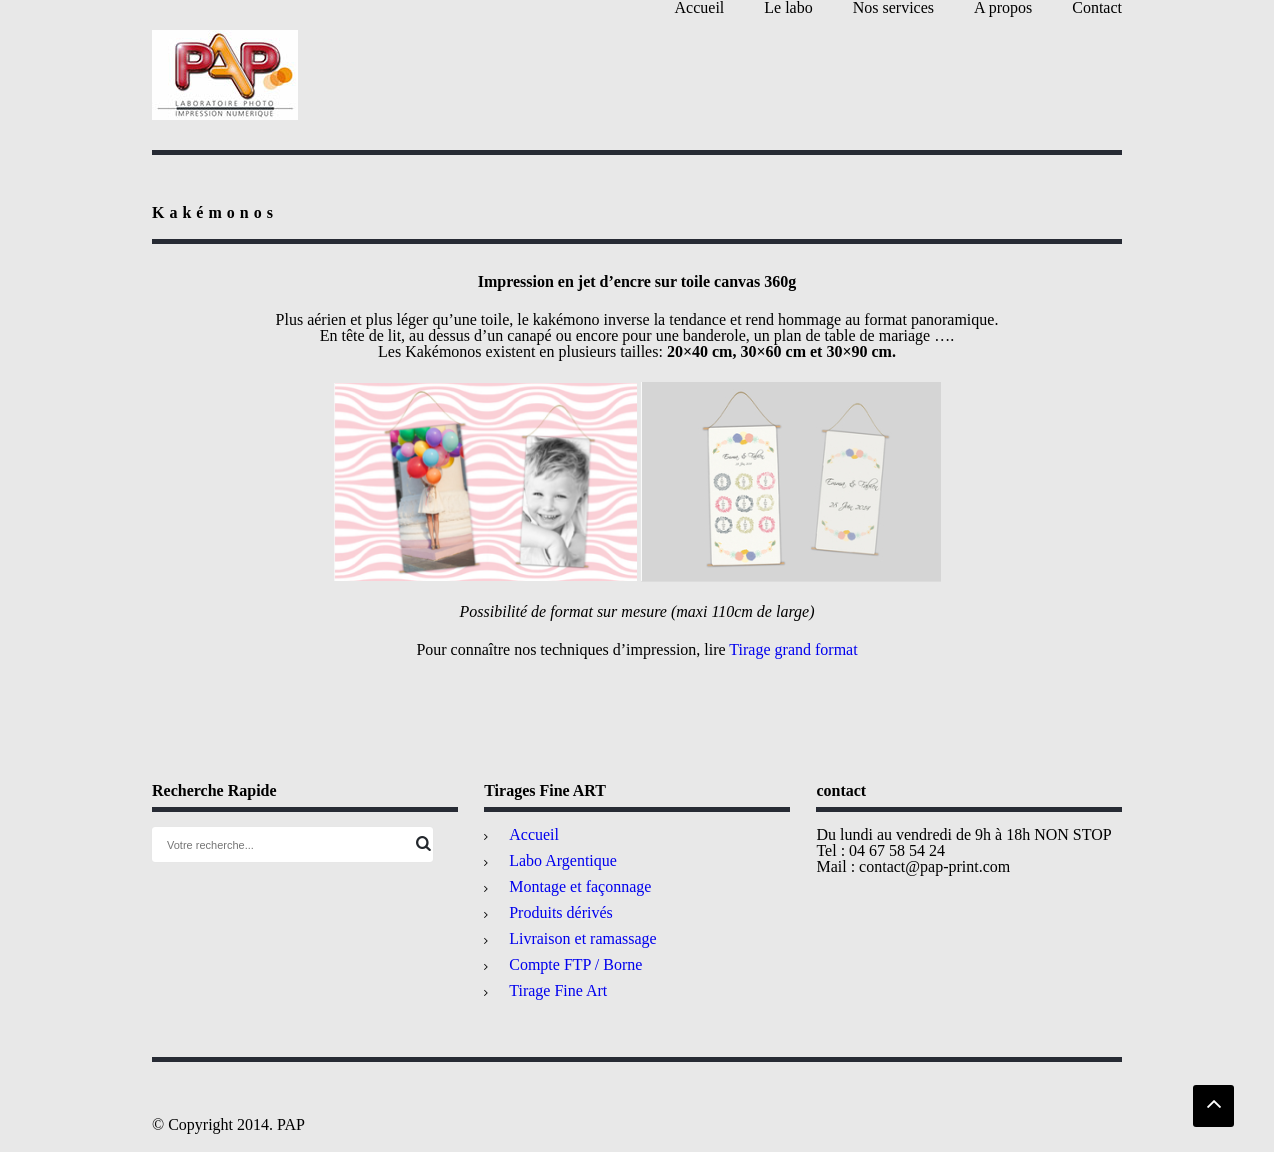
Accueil (534, 834)
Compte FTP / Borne (575, 964)
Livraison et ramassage (583, 938)
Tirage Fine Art (558, 990)
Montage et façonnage (580, 886)
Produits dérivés (561, 912)
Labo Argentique (563, 860)
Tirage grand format (793, 649)
